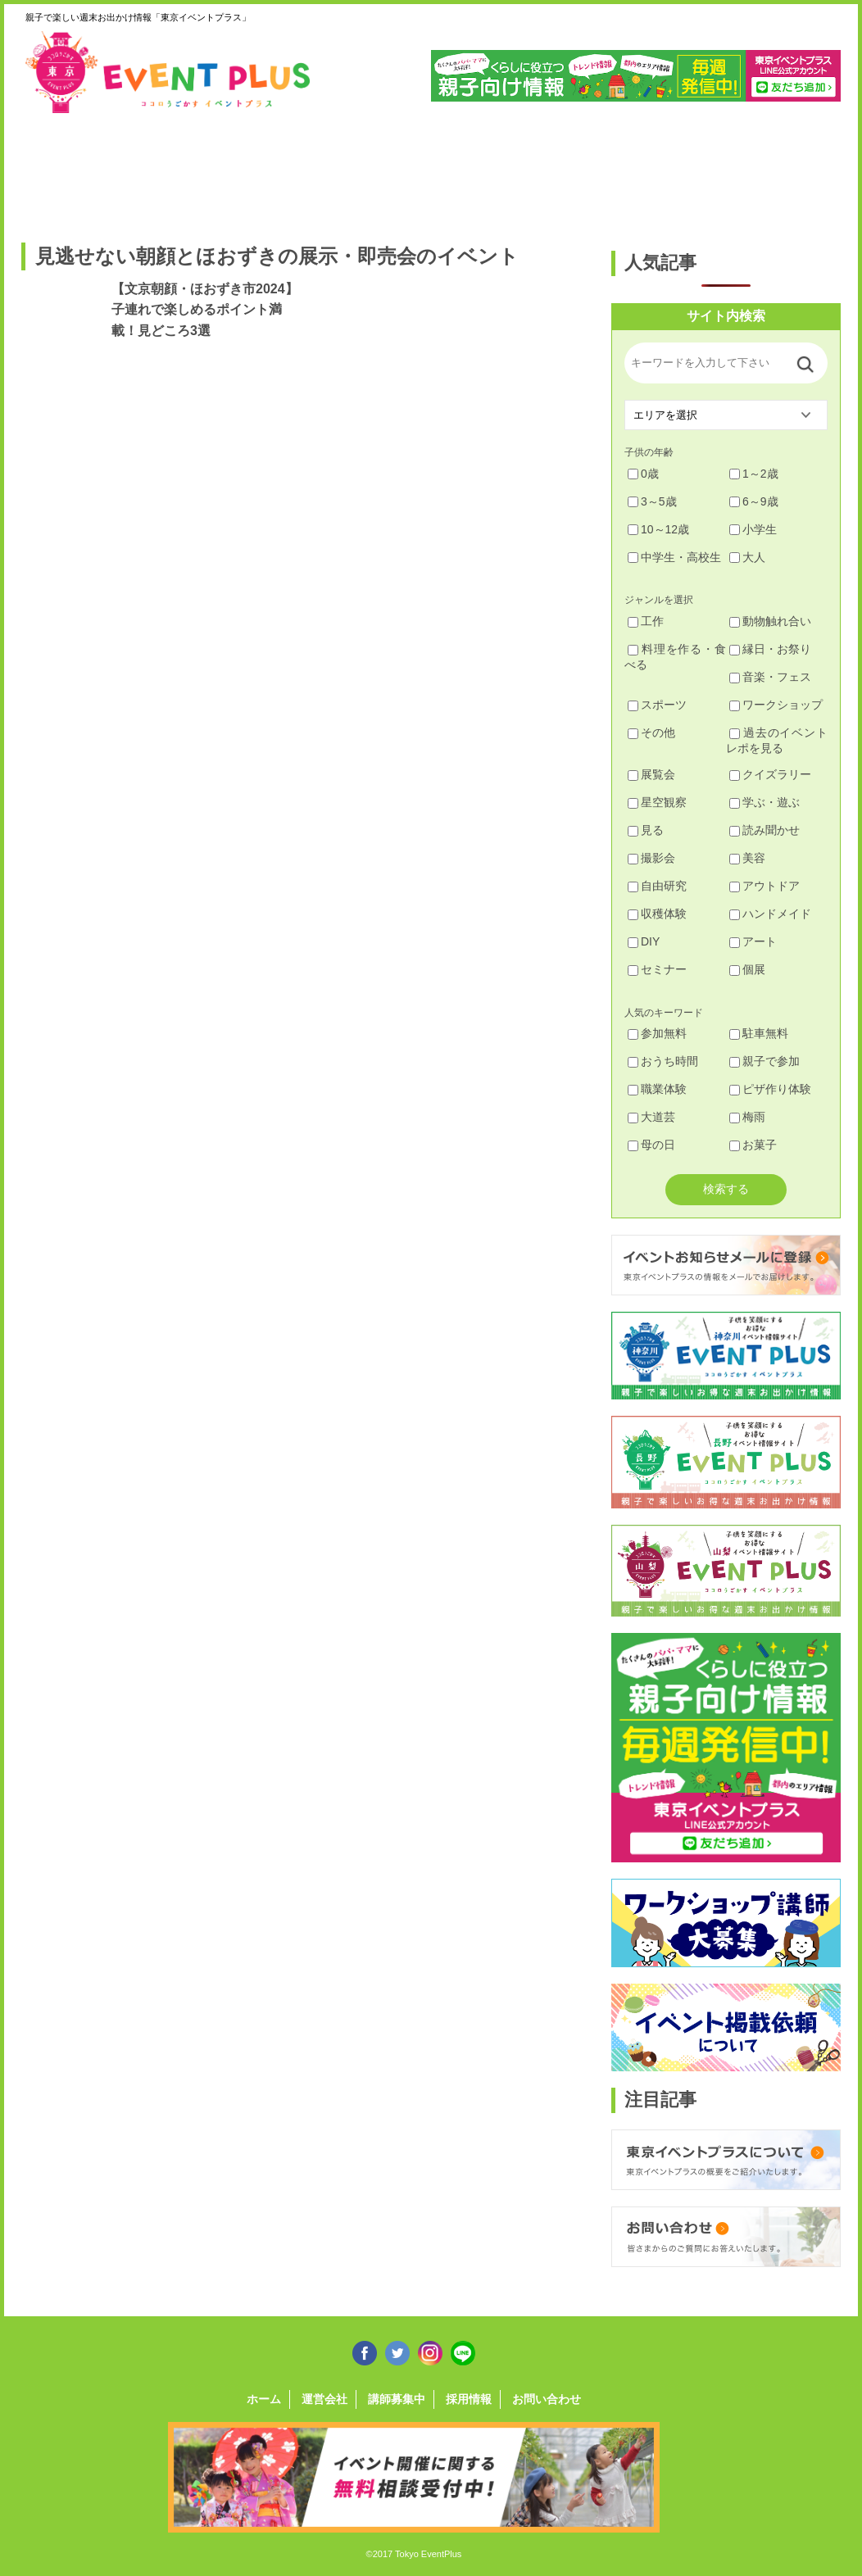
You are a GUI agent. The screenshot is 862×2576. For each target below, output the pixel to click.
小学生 (753, 529)
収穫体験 (657, 913)
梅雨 (747, 1116)
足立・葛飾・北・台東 (65, 169)
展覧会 (651, 774)
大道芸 (651, 1116)
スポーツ (657, 704)
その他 (651, 732)
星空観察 (657, 802)
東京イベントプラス (168, 72)
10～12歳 (658, 529)
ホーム (264, 2399)
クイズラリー (770, 774)
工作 (646, 621)
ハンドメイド (770, 913)
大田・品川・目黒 (481, 169)
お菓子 (753, 1144)
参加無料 (657, 1033)
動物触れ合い (770, 621)
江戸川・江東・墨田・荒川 (689, 169)
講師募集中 (396, 2399)
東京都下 (793, 169)
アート (753, 941)
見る (646, 830)
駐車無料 (758, 1033)
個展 (747, 969)
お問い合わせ (546, 2399)
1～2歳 (753, 473)
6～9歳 (753, 501)
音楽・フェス (770, 676)
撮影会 (651, 857)
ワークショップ (776, 704)
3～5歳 (652, 501)
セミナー (657, 969)
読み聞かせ (764, 830)
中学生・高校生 (674, 557)
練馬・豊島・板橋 (169, 169)
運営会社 (324, 2399)
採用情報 (469, 2399)
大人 (747, 557)
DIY (644, 941)
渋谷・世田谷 (377, 169)
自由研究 (657, 885)
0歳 (643, 473)
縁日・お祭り (770, 648)
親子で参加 (764, 1061)
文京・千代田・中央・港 (585, 169)
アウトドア (764, 885)
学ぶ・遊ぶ (764, 802)
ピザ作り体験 (770, 1088)
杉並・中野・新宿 (273, 169)
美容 (747, 857)
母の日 (651, 1144)
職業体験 (657, 1088)
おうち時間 (663, 1061)
